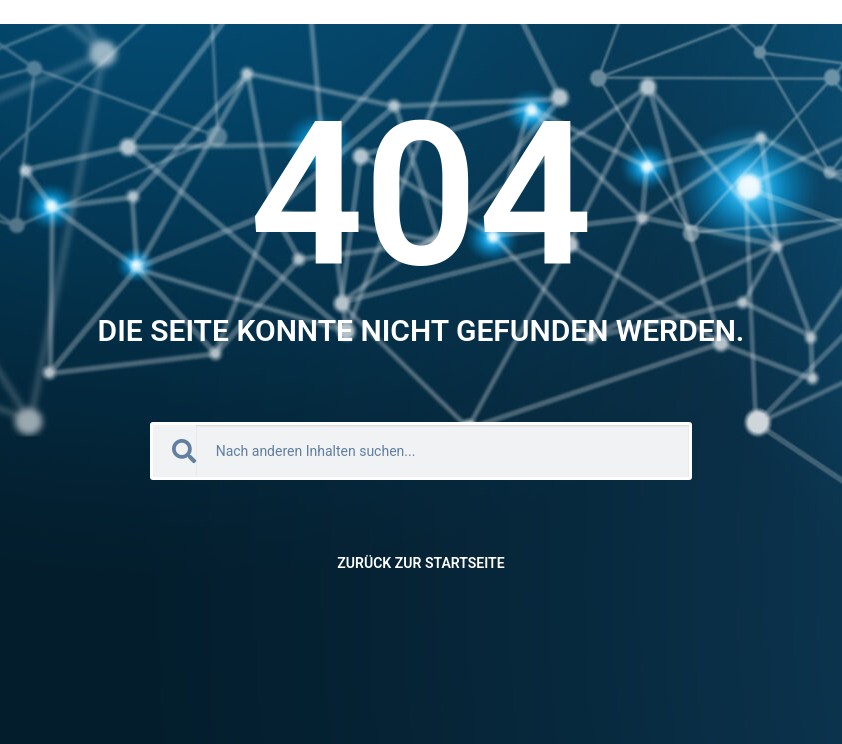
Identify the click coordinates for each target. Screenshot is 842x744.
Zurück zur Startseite (420, 563)
